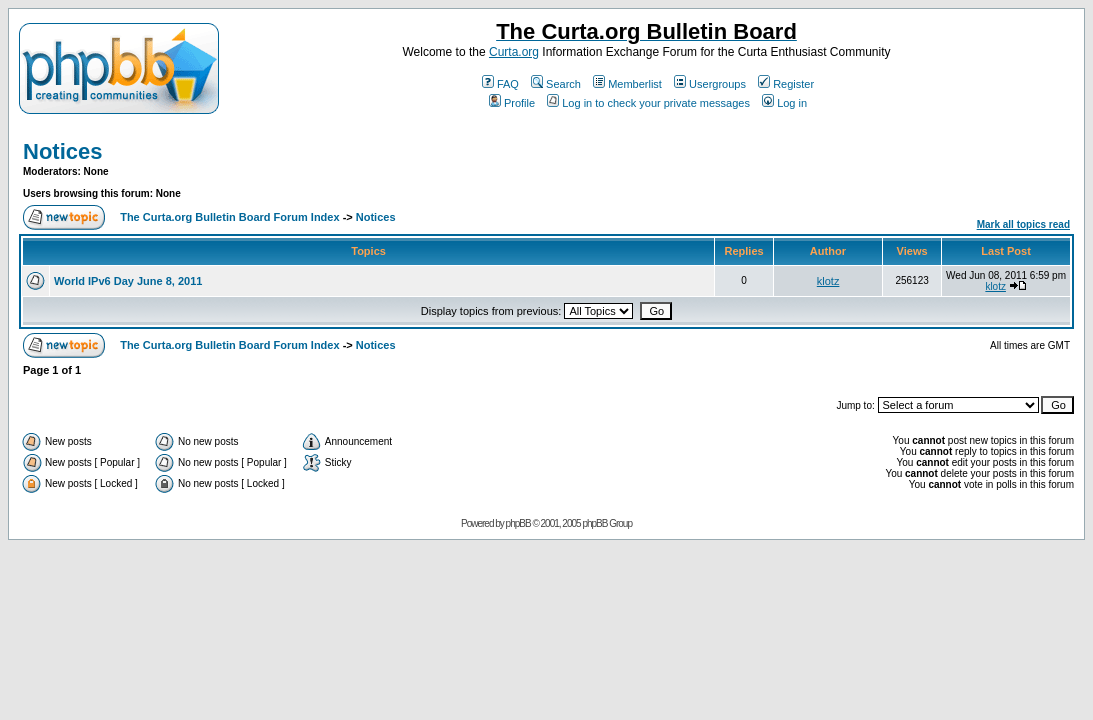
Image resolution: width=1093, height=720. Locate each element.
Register (786, 84)
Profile (512, 103)
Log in (784, 103)
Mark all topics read (1023, 224)
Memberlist (627, 84)
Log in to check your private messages (648, 103)
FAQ (500, 84)
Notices (62, 151)
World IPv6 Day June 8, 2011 (128, 281)
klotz (828, 281)
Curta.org (514, 52)
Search (556, 84)
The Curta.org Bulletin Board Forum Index (229, 217)
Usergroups (710, 84)
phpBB (518, 523)
